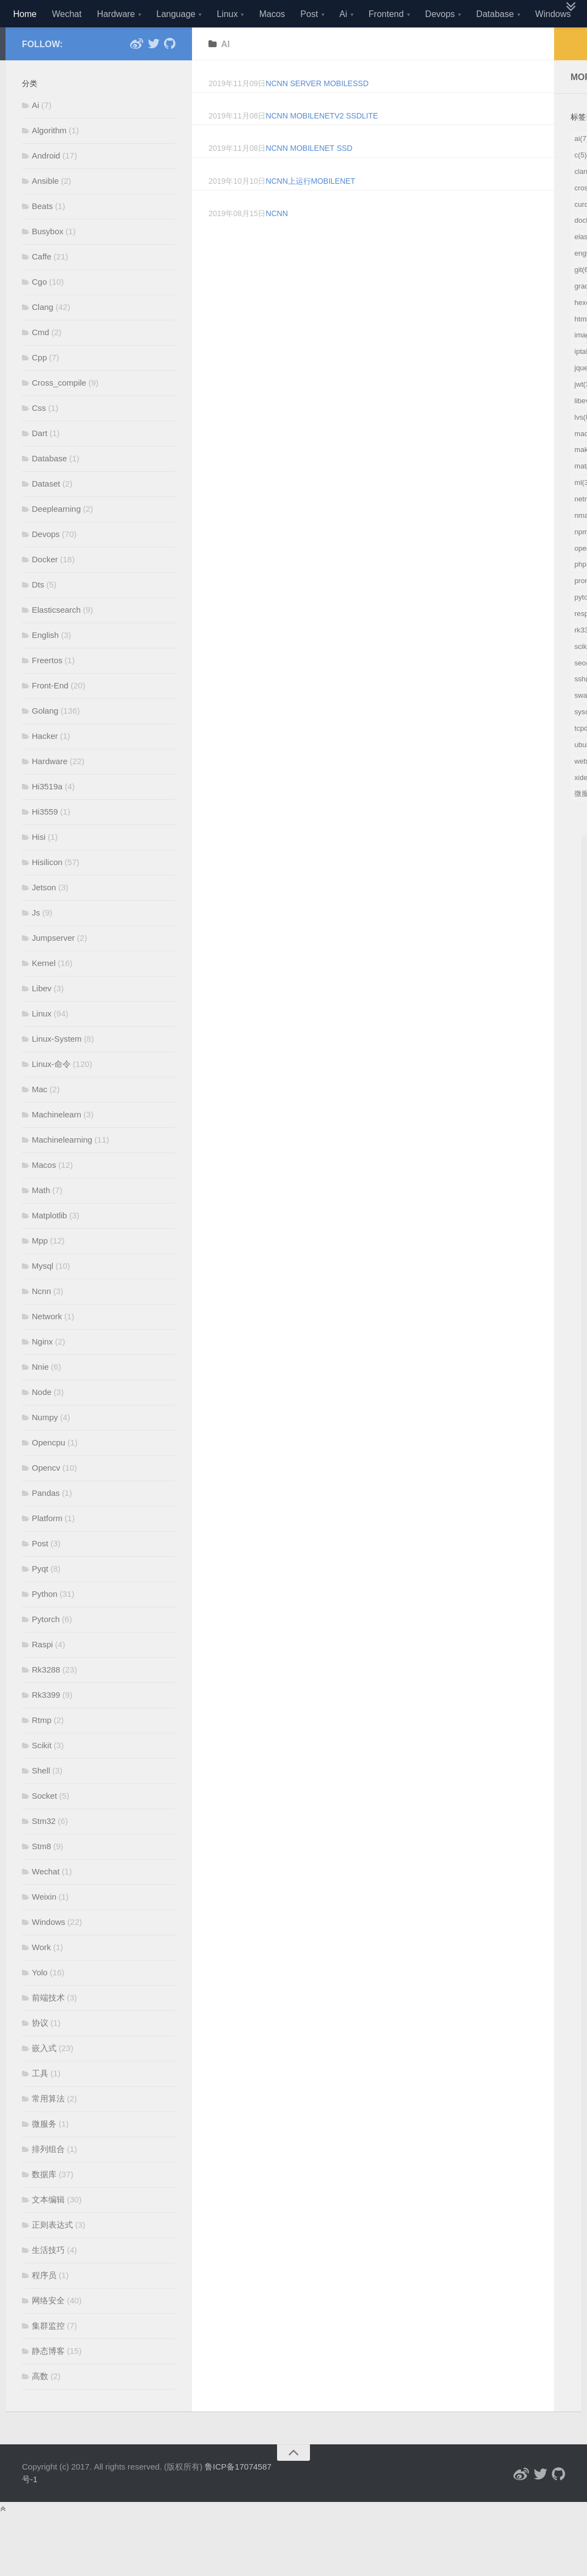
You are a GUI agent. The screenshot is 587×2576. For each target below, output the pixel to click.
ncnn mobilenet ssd (309, 175)
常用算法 (48, 2126)
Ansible (45, 208)
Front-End (50, 713)
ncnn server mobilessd (317, 111)
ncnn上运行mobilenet (310, 208)
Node (42, 1419)
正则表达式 (52, 2252)
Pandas (46, 1520)
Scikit (42, 1773)
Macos (272, 13)
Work (41, 1974)
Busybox (48, 259)
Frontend (386, 13)
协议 (40, 2050)
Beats (42, 233)
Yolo (40, 2000)
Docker (45, 587)
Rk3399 (46, 1722)
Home (25, 13)
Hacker (45, 763)
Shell (41, 1798)
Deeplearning (56, 536)
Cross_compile (59, 410)
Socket (44, 1823)
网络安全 (48, 2328)
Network (47, 1344)
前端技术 (48, 2025)
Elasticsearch (56, 637)
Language (175, 13)
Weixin (44, 1924)
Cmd (40, 359)
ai (225, 71)
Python (45, 1621)
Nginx (42, 1369)
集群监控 (48, 2353)
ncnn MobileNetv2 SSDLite (322, 143)
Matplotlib (49, 1243)
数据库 (44, 2201)
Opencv (46, 1495)
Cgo (39, 309)
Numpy (45, 1444)
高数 (40, 2403)
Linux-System (57, 1066)
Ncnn (41, 1318)
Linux (227, 13)
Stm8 (41, 1873)
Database (495, 13)
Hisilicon (47, 889)
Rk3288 (46, 1697)
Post (309, 13)
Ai (343, 13)
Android (46, 183)
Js (36, 940)
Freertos (47, 687)
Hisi (39, 864)
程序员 (44, 2302)
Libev (42, 1016)
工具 (40, 2101)
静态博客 (48, 2378)
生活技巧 (48, 2277)
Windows (553, 13)
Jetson (44, 915)
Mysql (42, 1293)
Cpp (39, 385)
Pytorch (46, 1646)
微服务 (44, 2151)
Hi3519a (47, 814)
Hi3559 (45, 839)
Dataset (46, 511)
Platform (47, 1545)
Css (39, 435)
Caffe (42, 284)
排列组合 (48, 2176)
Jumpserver (53, 965)
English (45, 662)
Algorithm (49, 158)
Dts (38, 612)
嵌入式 (44, 2075)
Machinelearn (56, 1142)
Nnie (40, 1394)
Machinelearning (62, 1167)
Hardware (116, 13)
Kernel (43, 990)
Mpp (40, 1268)
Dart (39, 460)
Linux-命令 (51, 1091)
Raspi (42, 1672)
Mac (39, 1116)
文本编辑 (48, 2227)
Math (41, 1217)
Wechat (67, 13)
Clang (42, 334)
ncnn (276, 241)
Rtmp (42, 1747)
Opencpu (48, 1470)
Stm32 (43, 1848)
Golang (45, 738)
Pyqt (40, 1596)
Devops (440, 13)
